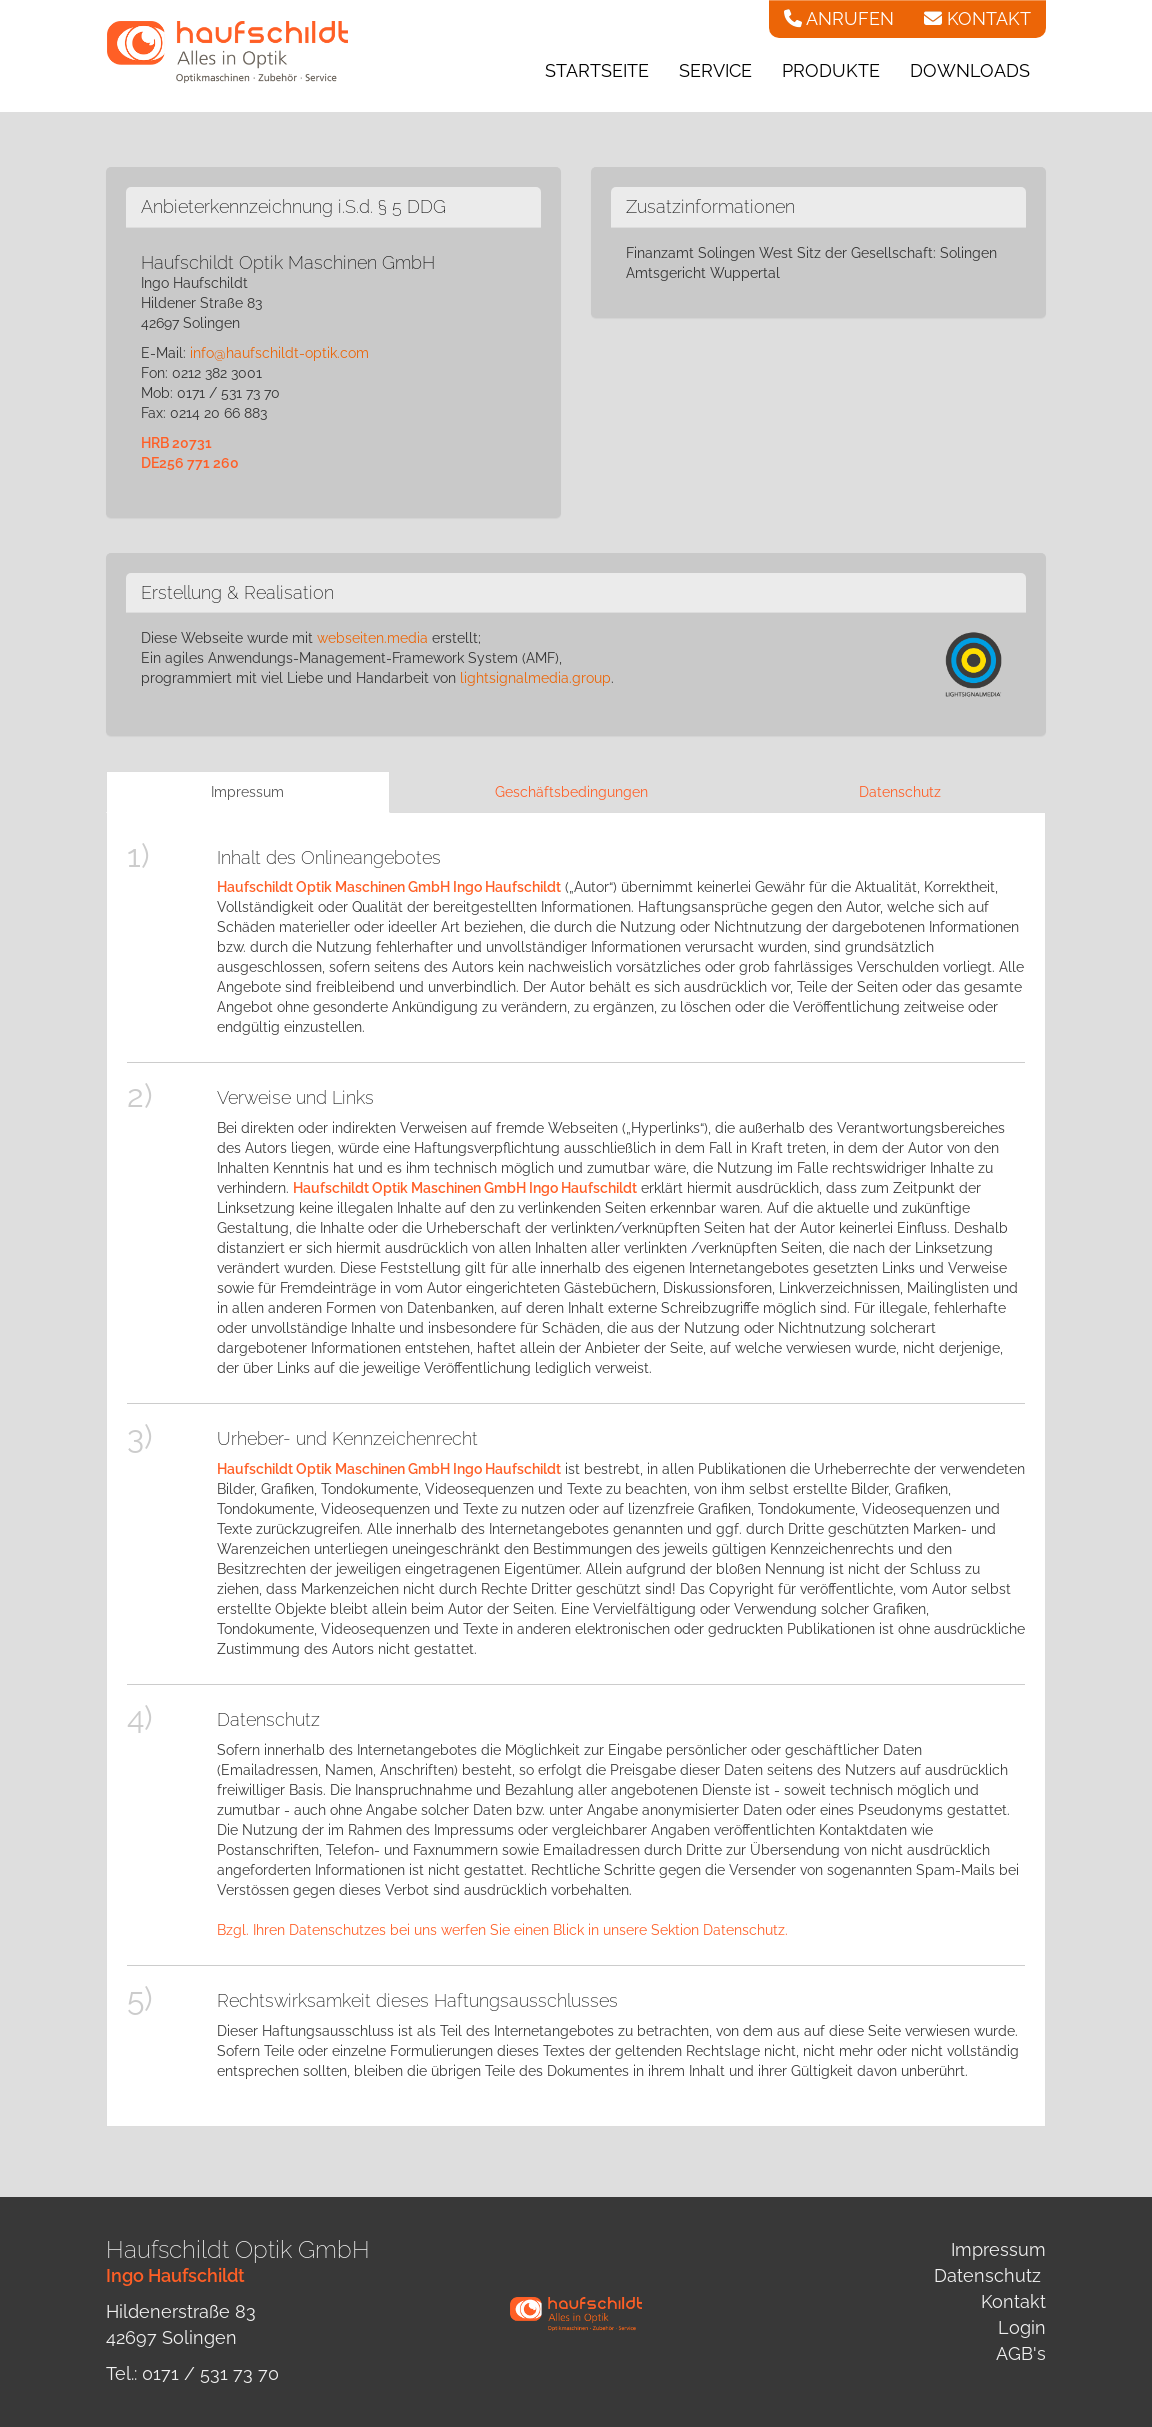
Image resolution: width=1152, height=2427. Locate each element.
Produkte (831, 70)
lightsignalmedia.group (535, 678)
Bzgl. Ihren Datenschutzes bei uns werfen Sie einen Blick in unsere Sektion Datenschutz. (502, 1930)
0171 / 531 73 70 (210, 2373)
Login (1022, 2327)
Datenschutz (900, 792)
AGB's (1021, 2353)
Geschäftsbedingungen (571, 792)
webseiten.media (372, 638)
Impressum (247, 792)
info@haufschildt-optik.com (279, 353)
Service (715, 70)
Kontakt (1013, 2301)
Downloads (970, 70)
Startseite (597, 70)
